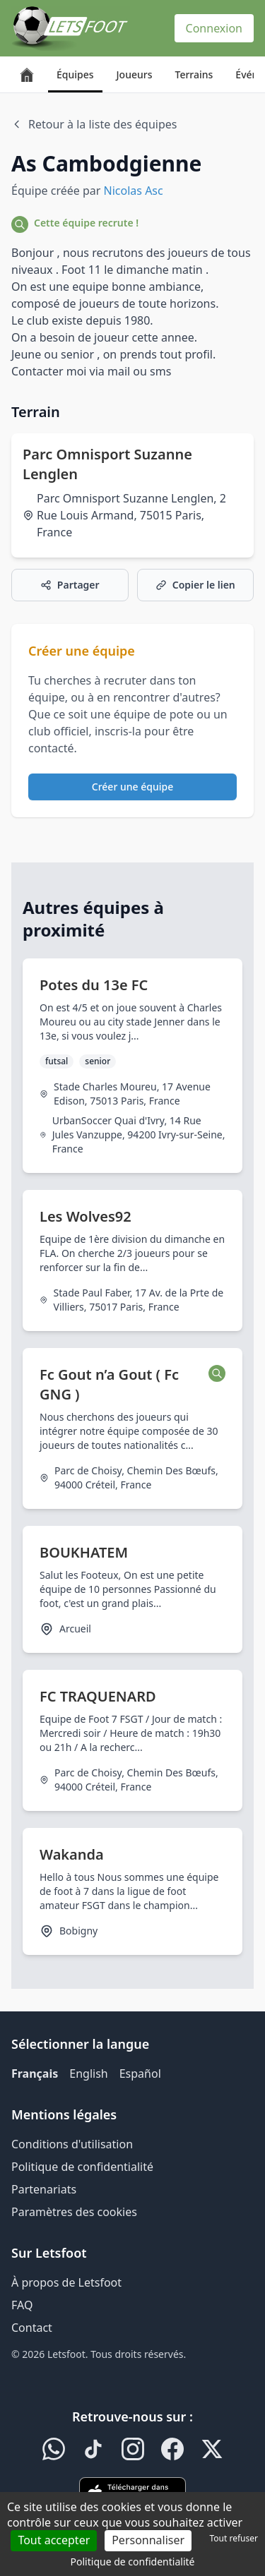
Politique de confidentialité (82, 2166)
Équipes (75, 74)
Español (140, 2073)
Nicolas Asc (133, 190)
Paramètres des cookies (74, 2212)
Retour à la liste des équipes (94, 124)
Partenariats (43, 2189)
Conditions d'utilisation (72, 2144)
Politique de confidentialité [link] (133, 2561)
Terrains (194, 74)
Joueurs (135, 74)
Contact (31, 2327)
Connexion (214, 28)
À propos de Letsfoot (66, 2282)
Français (34, 2073)
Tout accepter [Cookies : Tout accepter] (54, 2540)
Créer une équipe (132, 786)
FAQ (22, 2305)
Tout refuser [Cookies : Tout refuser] (234, 2538)
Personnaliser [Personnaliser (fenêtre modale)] (148, 2540)
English (88, 2073)
